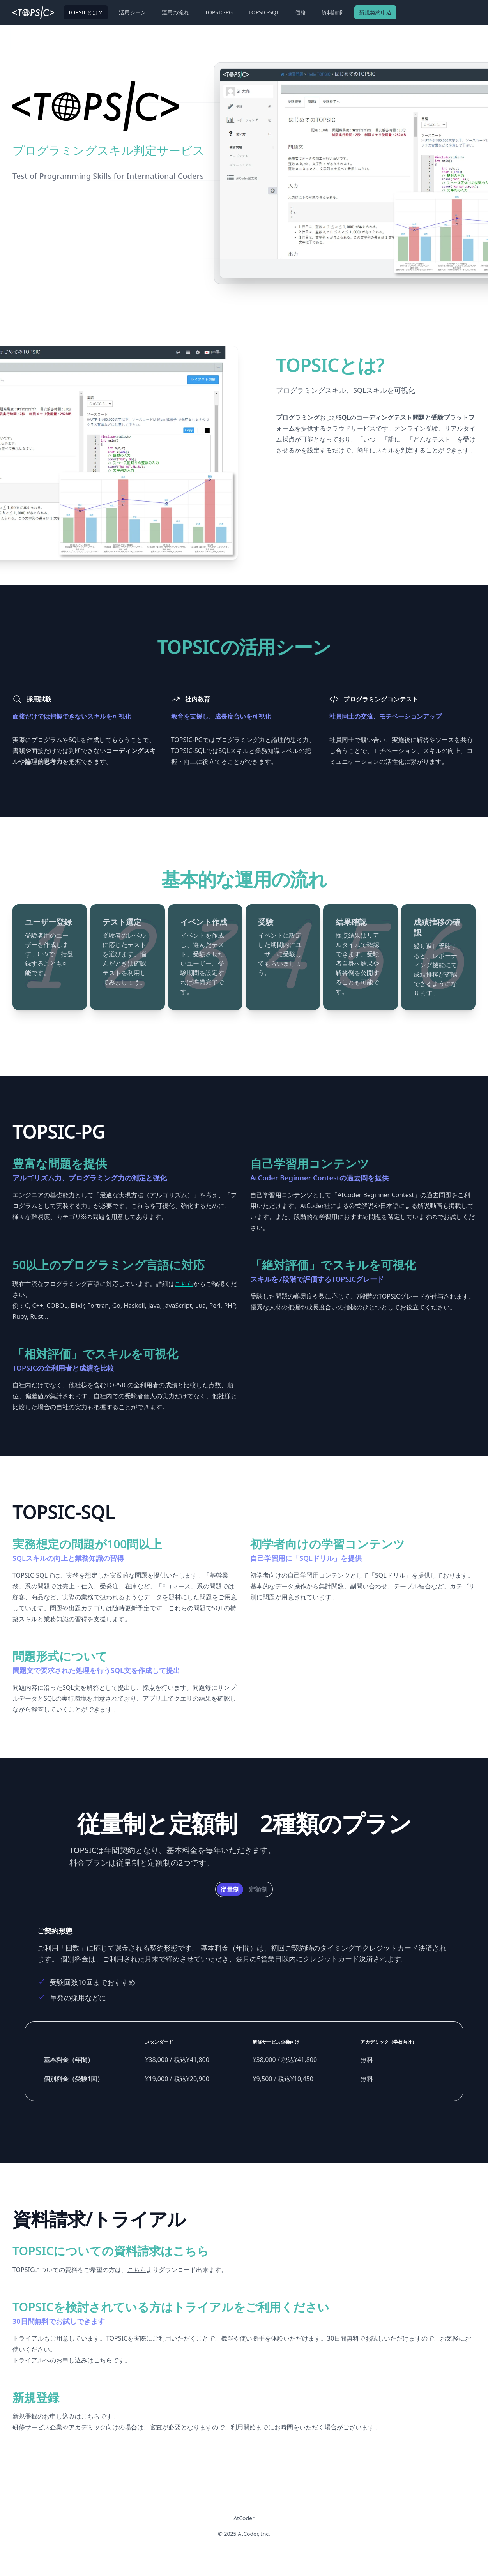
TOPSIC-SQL (263, 12)
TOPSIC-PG (219, 12)
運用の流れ (175, 12)
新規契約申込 (375, 12)
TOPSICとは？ (86, 12)
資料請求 (332, 12)
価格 (300, 12)
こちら (184, 1283)
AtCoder (244, 2518)
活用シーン (132, 12)
